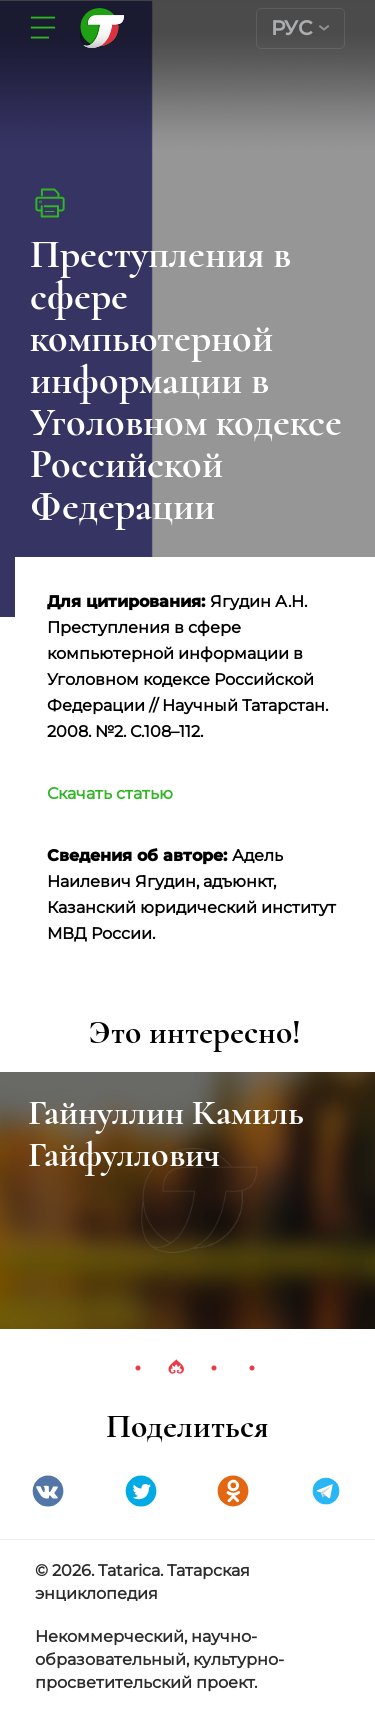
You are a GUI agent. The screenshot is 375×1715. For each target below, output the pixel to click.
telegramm (326, 1491)
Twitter (141, 1491)
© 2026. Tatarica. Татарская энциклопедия (142, 1582)
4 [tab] (252, 1368)
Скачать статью (110, 793)
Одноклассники (233, 1491)
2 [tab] (176, 1368)
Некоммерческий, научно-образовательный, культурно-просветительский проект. (159, 1659)
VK (48, 1491)
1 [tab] (138, 1368)
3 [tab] (214, 1368)
